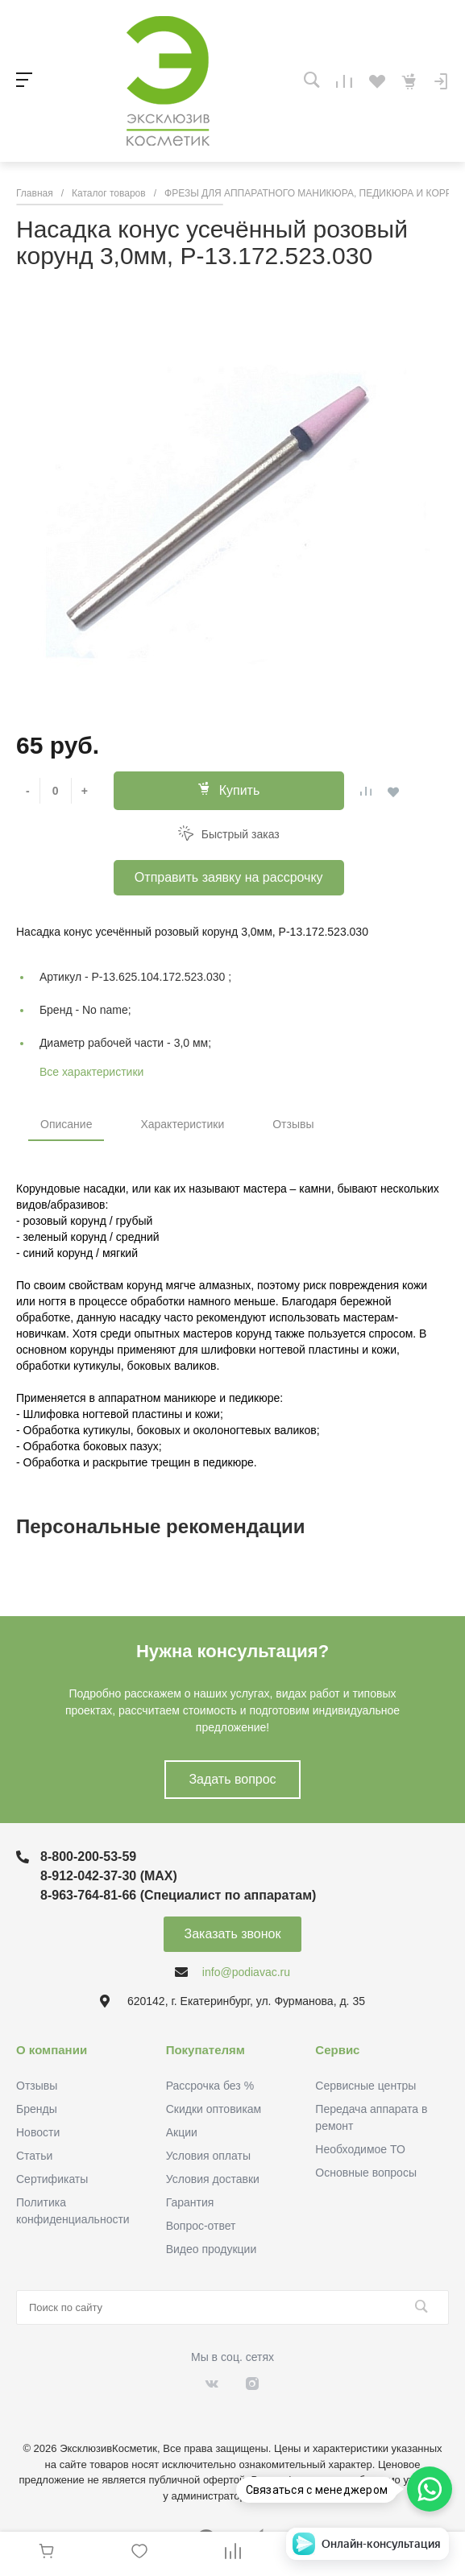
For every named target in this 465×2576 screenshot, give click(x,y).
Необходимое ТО (360, 2149)
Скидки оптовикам (214, 2109)
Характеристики (182, 1124)
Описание (66, 1124)
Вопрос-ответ (201, 2225)
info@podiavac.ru (246, 1972)
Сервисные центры (365, 2085)
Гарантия (190, 2202)
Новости (38, 2132)
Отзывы (292, 1124)
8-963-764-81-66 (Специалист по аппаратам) (178, 1895)
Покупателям (205, 2050)
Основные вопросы (366, 2172)
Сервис (337, 2050)
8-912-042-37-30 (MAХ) (108, 1876)
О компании (51, 2050)
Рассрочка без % (210, 2085)
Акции (181, 2132)
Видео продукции (211, 2249)
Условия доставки (212, 2179)
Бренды (36, 2109)
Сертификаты (52, 2179)
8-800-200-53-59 (88, 1856)
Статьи (34, 2155)
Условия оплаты (208, 2155)
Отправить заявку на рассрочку (229, 877)
